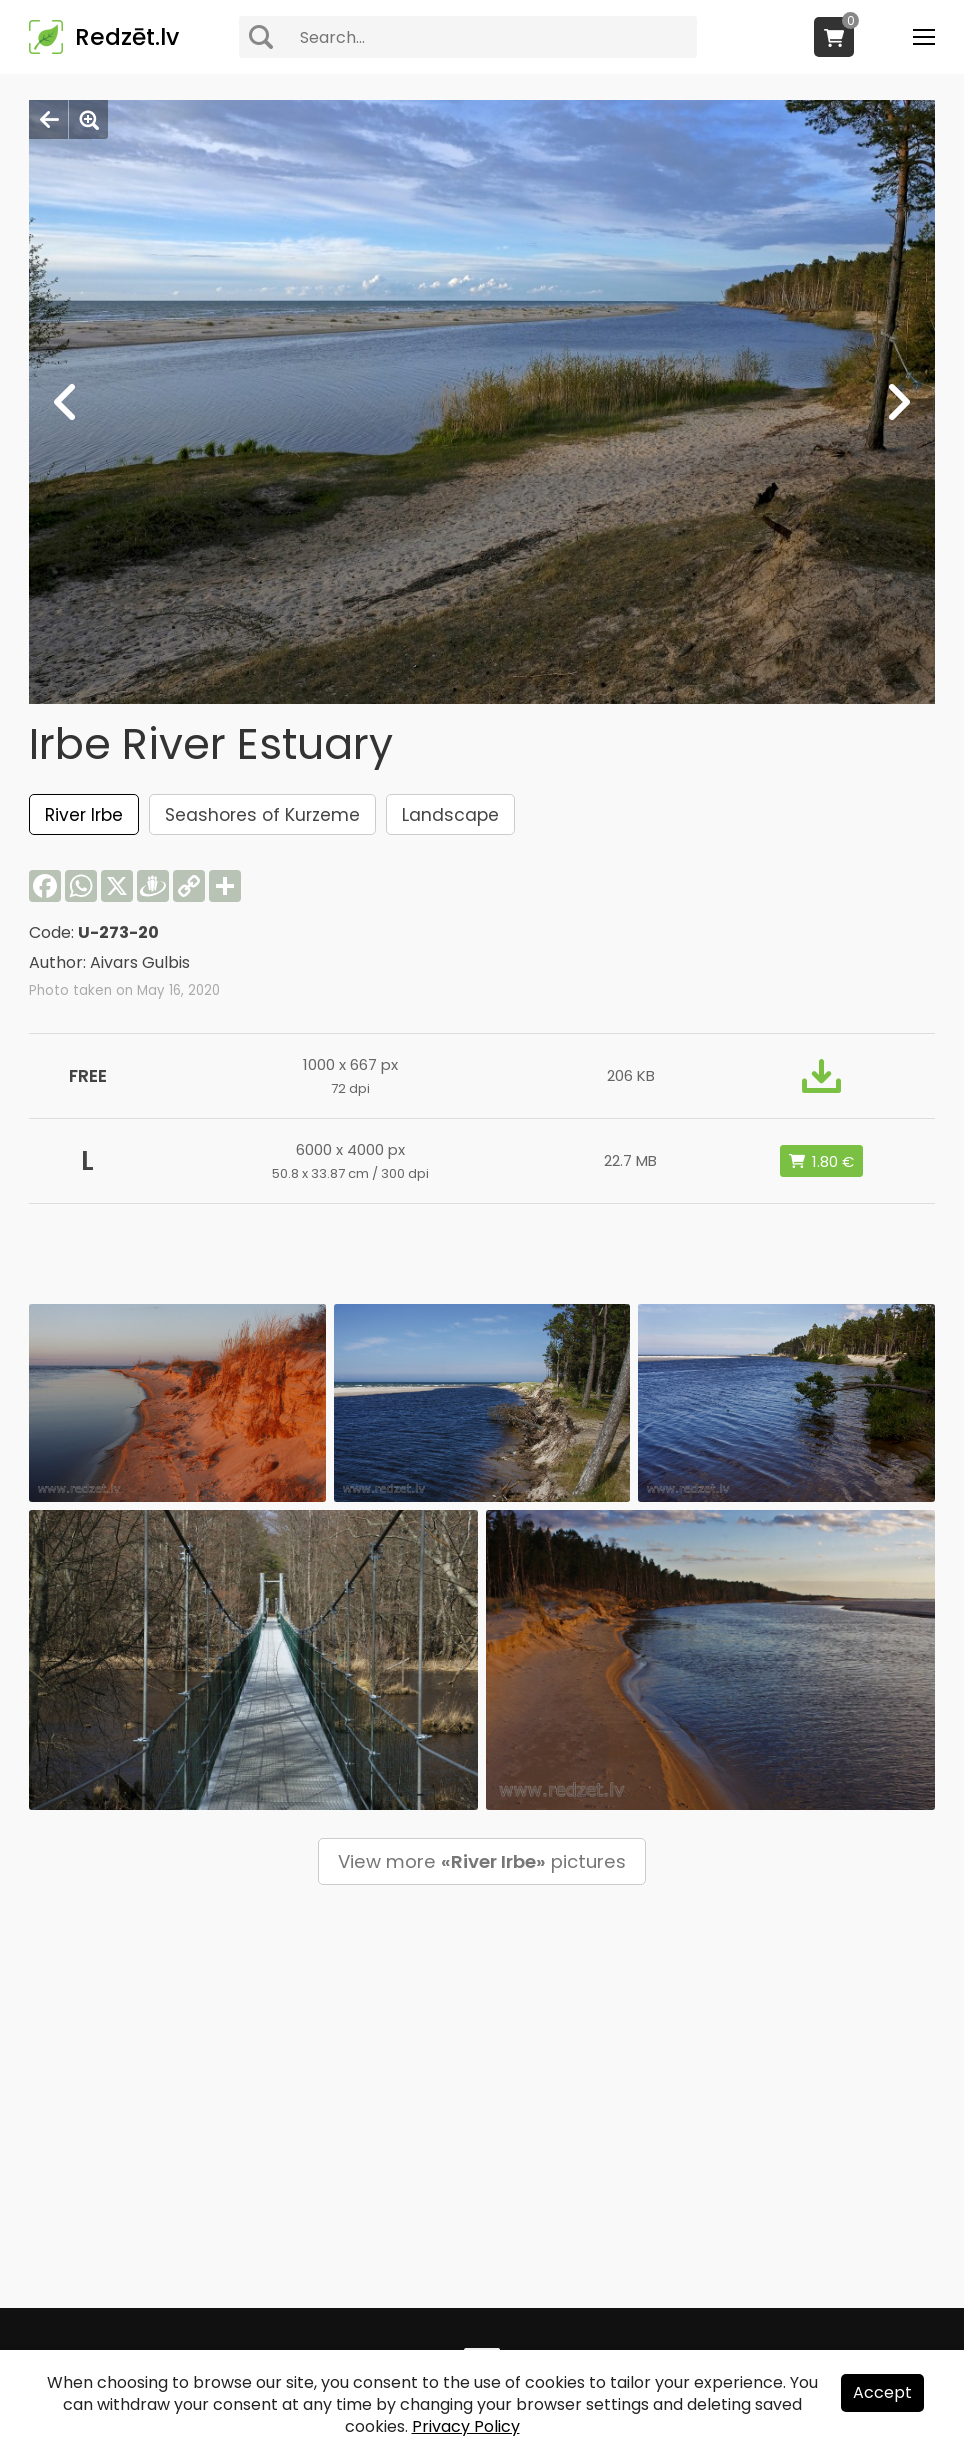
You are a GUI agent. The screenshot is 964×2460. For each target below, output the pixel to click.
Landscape (450, 815)
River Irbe (84, 815)
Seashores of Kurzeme (262, 815)
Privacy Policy (466, 2426)
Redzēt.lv (127, 37)
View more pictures (482, 1861)
